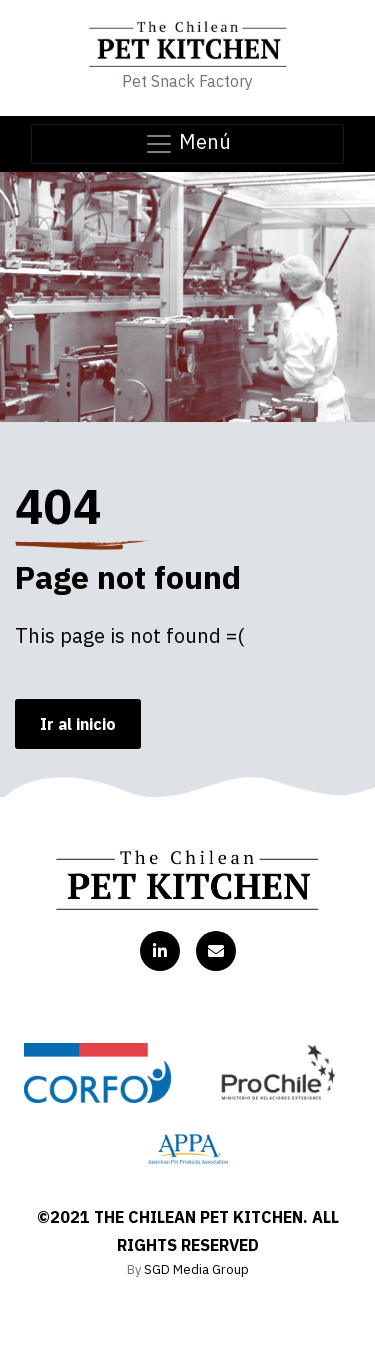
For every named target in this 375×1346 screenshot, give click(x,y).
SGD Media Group (196, 1269)
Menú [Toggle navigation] (187, 143)
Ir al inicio (78, 724)
